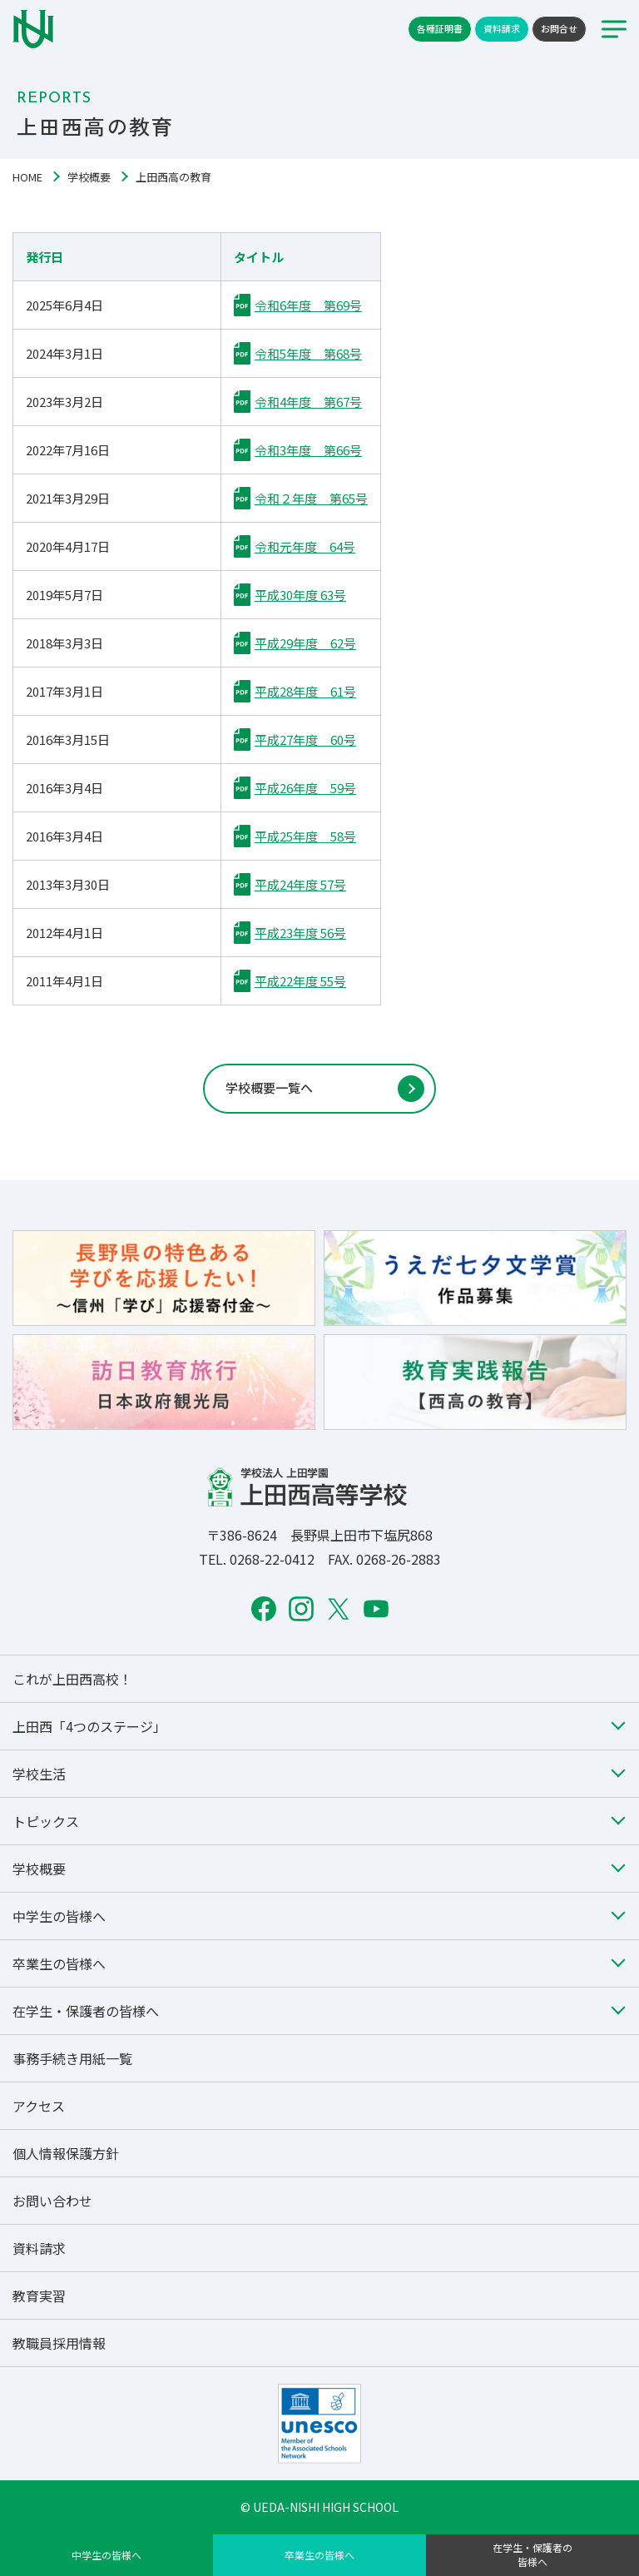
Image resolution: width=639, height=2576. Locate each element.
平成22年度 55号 (300, 981)
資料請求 (501, 28)
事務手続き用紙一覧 (72, 2058)
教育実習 (39, 2295)
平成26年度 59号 (305, 788)
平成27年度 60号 (305, 739)
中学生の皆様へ (106, 2555)
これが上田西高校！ (72, 1679)
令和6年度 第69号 (308, 305)
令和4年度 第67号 (308, 401)
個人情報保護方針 (65, 2153)
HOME (27, 176)
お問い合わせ (52, 2201)
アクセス (38, 2106)
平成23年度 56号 (300, 932)
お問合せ (559, 28)
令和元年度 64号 (305, 546)
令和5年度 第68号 (308, 353)
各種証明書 (440, 28)
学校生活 (39, 1774)
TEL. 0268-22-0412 (257, 1559)
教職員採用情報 (59, 2343)
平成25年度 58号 (305, 836)
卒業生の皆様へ (319, 2555)
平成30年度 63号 (300, 594)
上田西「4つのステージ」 (89, 1726)
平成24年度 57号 (300, 884)
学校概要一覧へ (269, 1087)
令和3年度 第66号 (308, 450)
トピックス (45, 1821)
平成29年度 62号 (305, 643)
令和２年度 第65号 (311, 498)
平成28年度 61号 (305, 691)
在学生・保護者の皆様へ (532, 2554)
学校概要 (89, 176)
